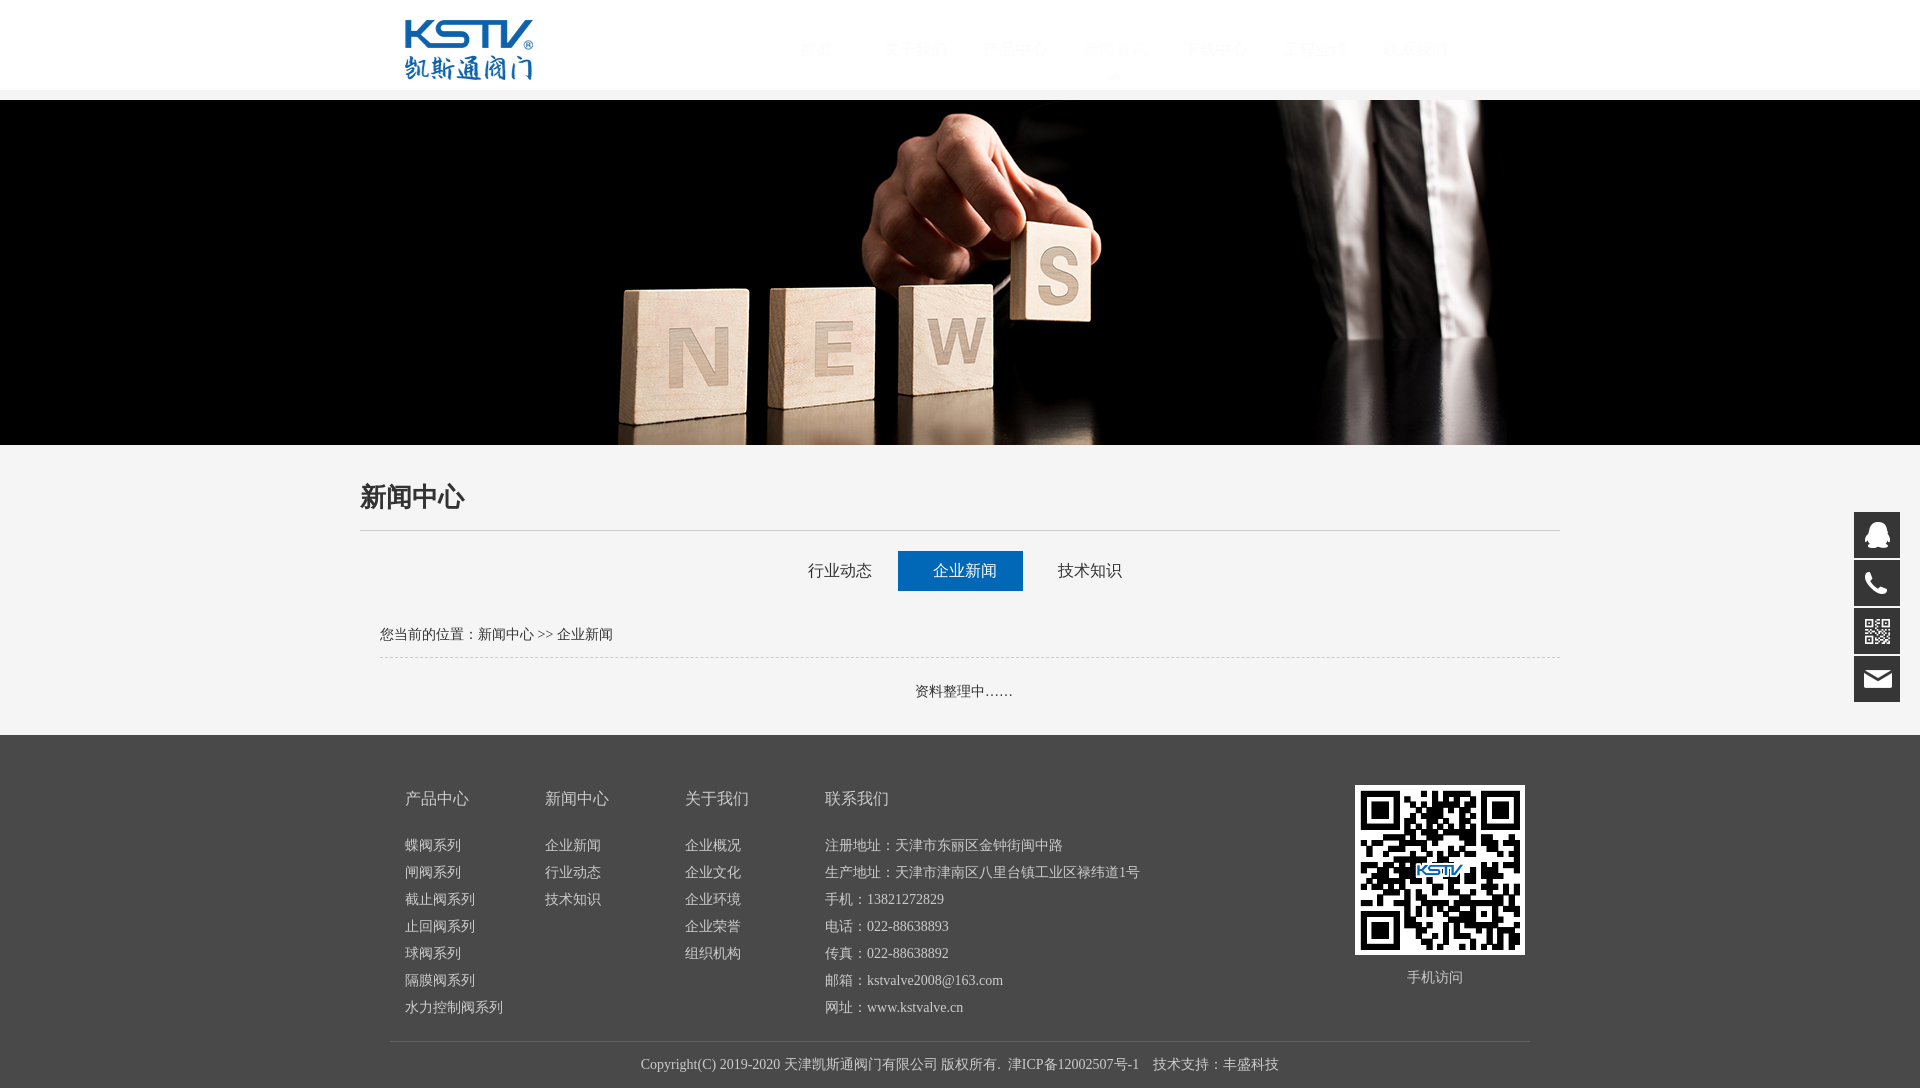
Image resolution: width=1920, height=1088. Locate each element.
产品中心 (1035, 49)
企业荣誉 (713, 926)
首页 (835, 49)
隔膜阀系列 (440, 980)
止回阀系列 (440, 926)
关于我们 (935, 49)
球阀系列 (433, 953)
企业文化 (713, 872)
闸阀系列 (433, 872)
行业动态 (840, 570)
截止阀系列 (440, 899)
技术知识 (1090, 570)
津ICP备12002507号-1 (1073, 1064)
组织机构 (713, 953)
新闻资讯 (1135, 49)
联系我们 (1435, 49)
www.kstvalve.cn (915, 1007)
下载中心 (1235, 49)
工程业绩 (1335, 49)
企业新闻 (965, 570)
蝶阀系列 (433, 845)
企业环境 (713, 899)
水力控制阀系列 (454, 1007)
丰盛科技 (1251, 1064)
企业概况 (713, 845)
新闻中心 (506, 634)
